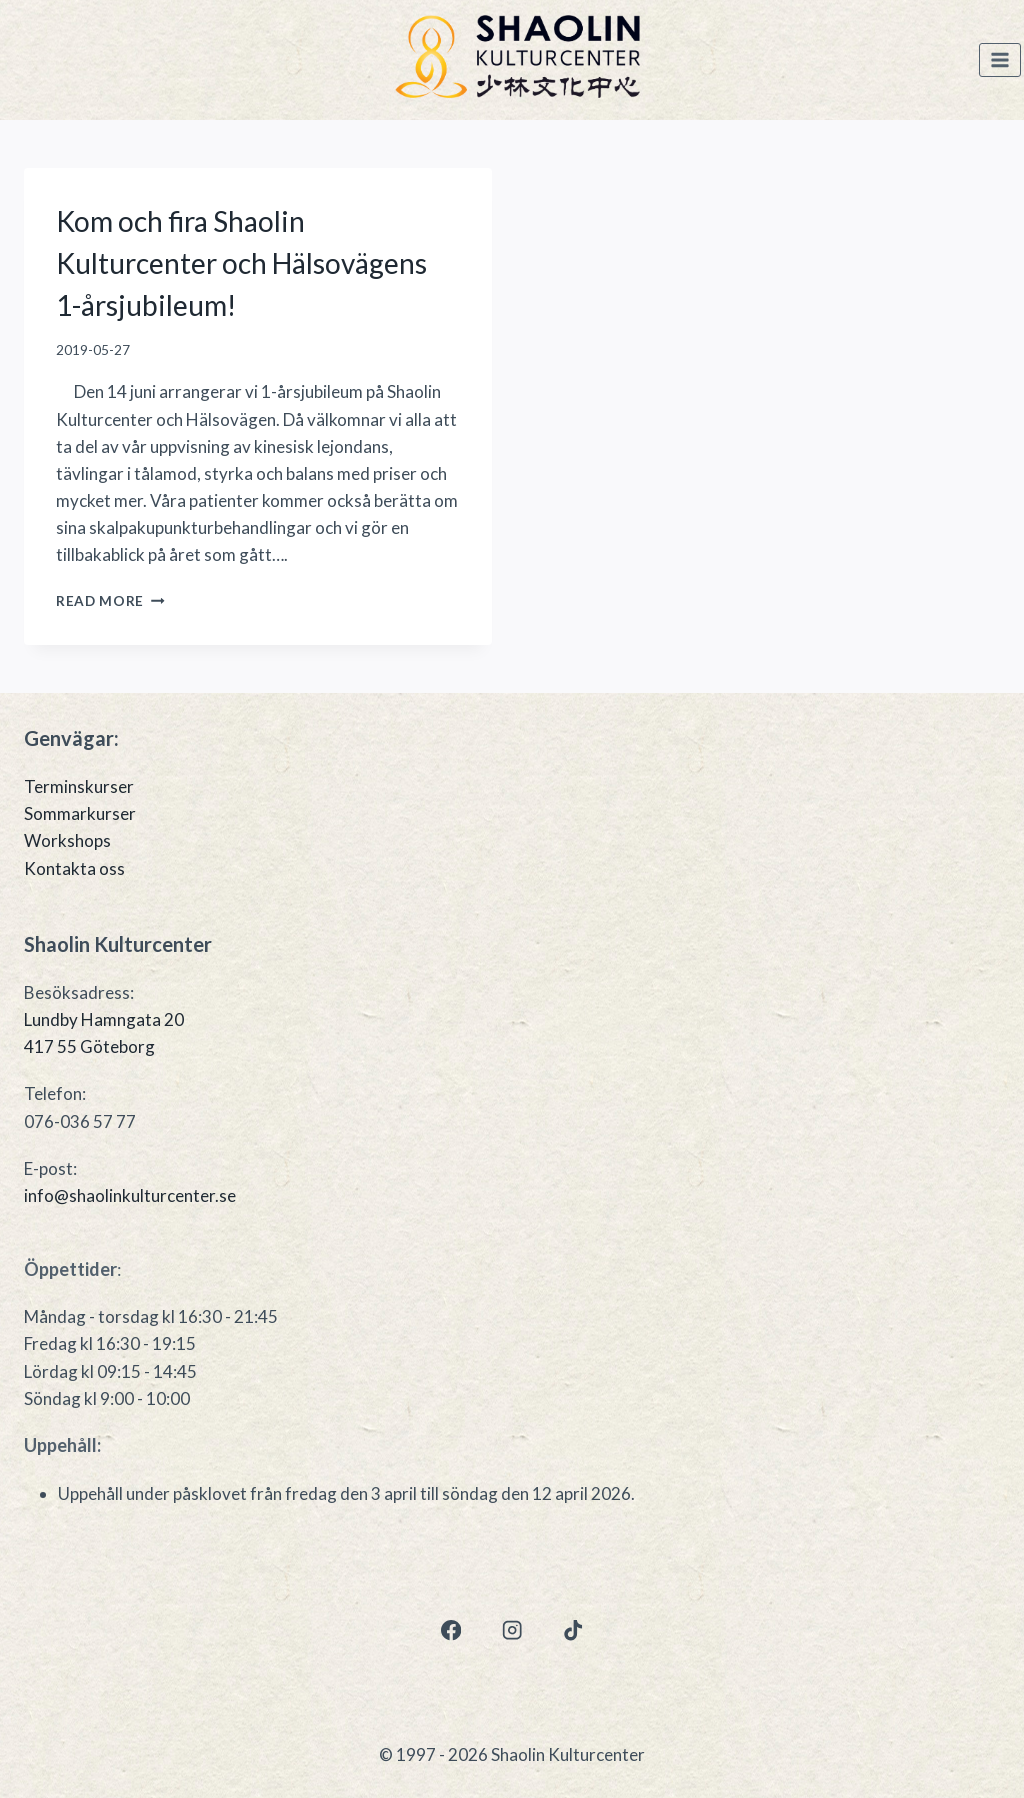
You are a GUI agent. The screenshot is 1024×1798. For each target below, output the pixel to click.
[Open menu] (1000, 60)
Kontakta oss (74, 868)
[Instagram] (512, 1630)
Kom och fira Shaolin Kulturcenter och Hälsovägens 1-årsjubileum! (241, 263)
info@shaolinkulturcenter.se (130, 1195)
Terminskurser (79, 786)
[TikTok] (573, 1630)
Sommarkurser (80, 813)
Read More (110, 601)
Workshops (67, 840)
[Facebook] (450, 1630)
